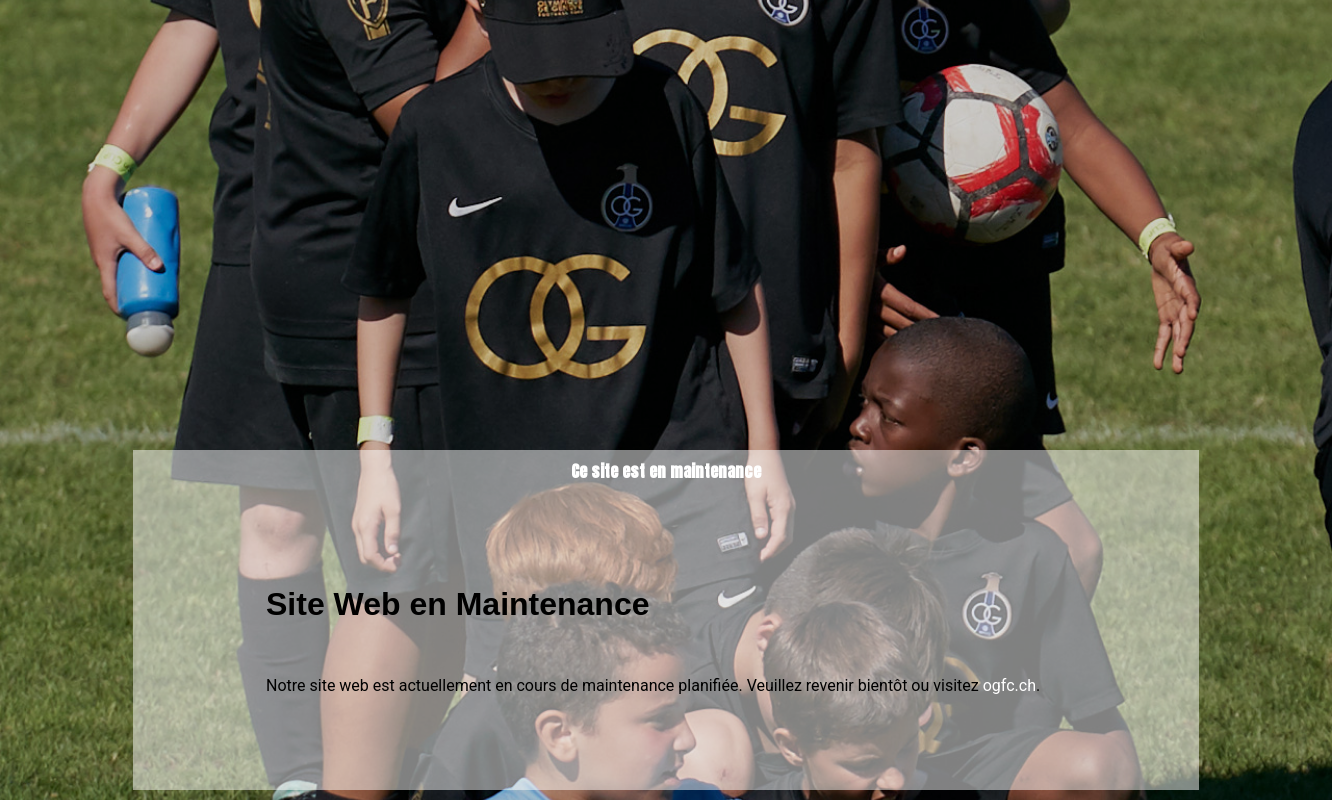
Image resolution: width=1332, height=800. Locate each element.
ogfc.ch (1009, 685)
